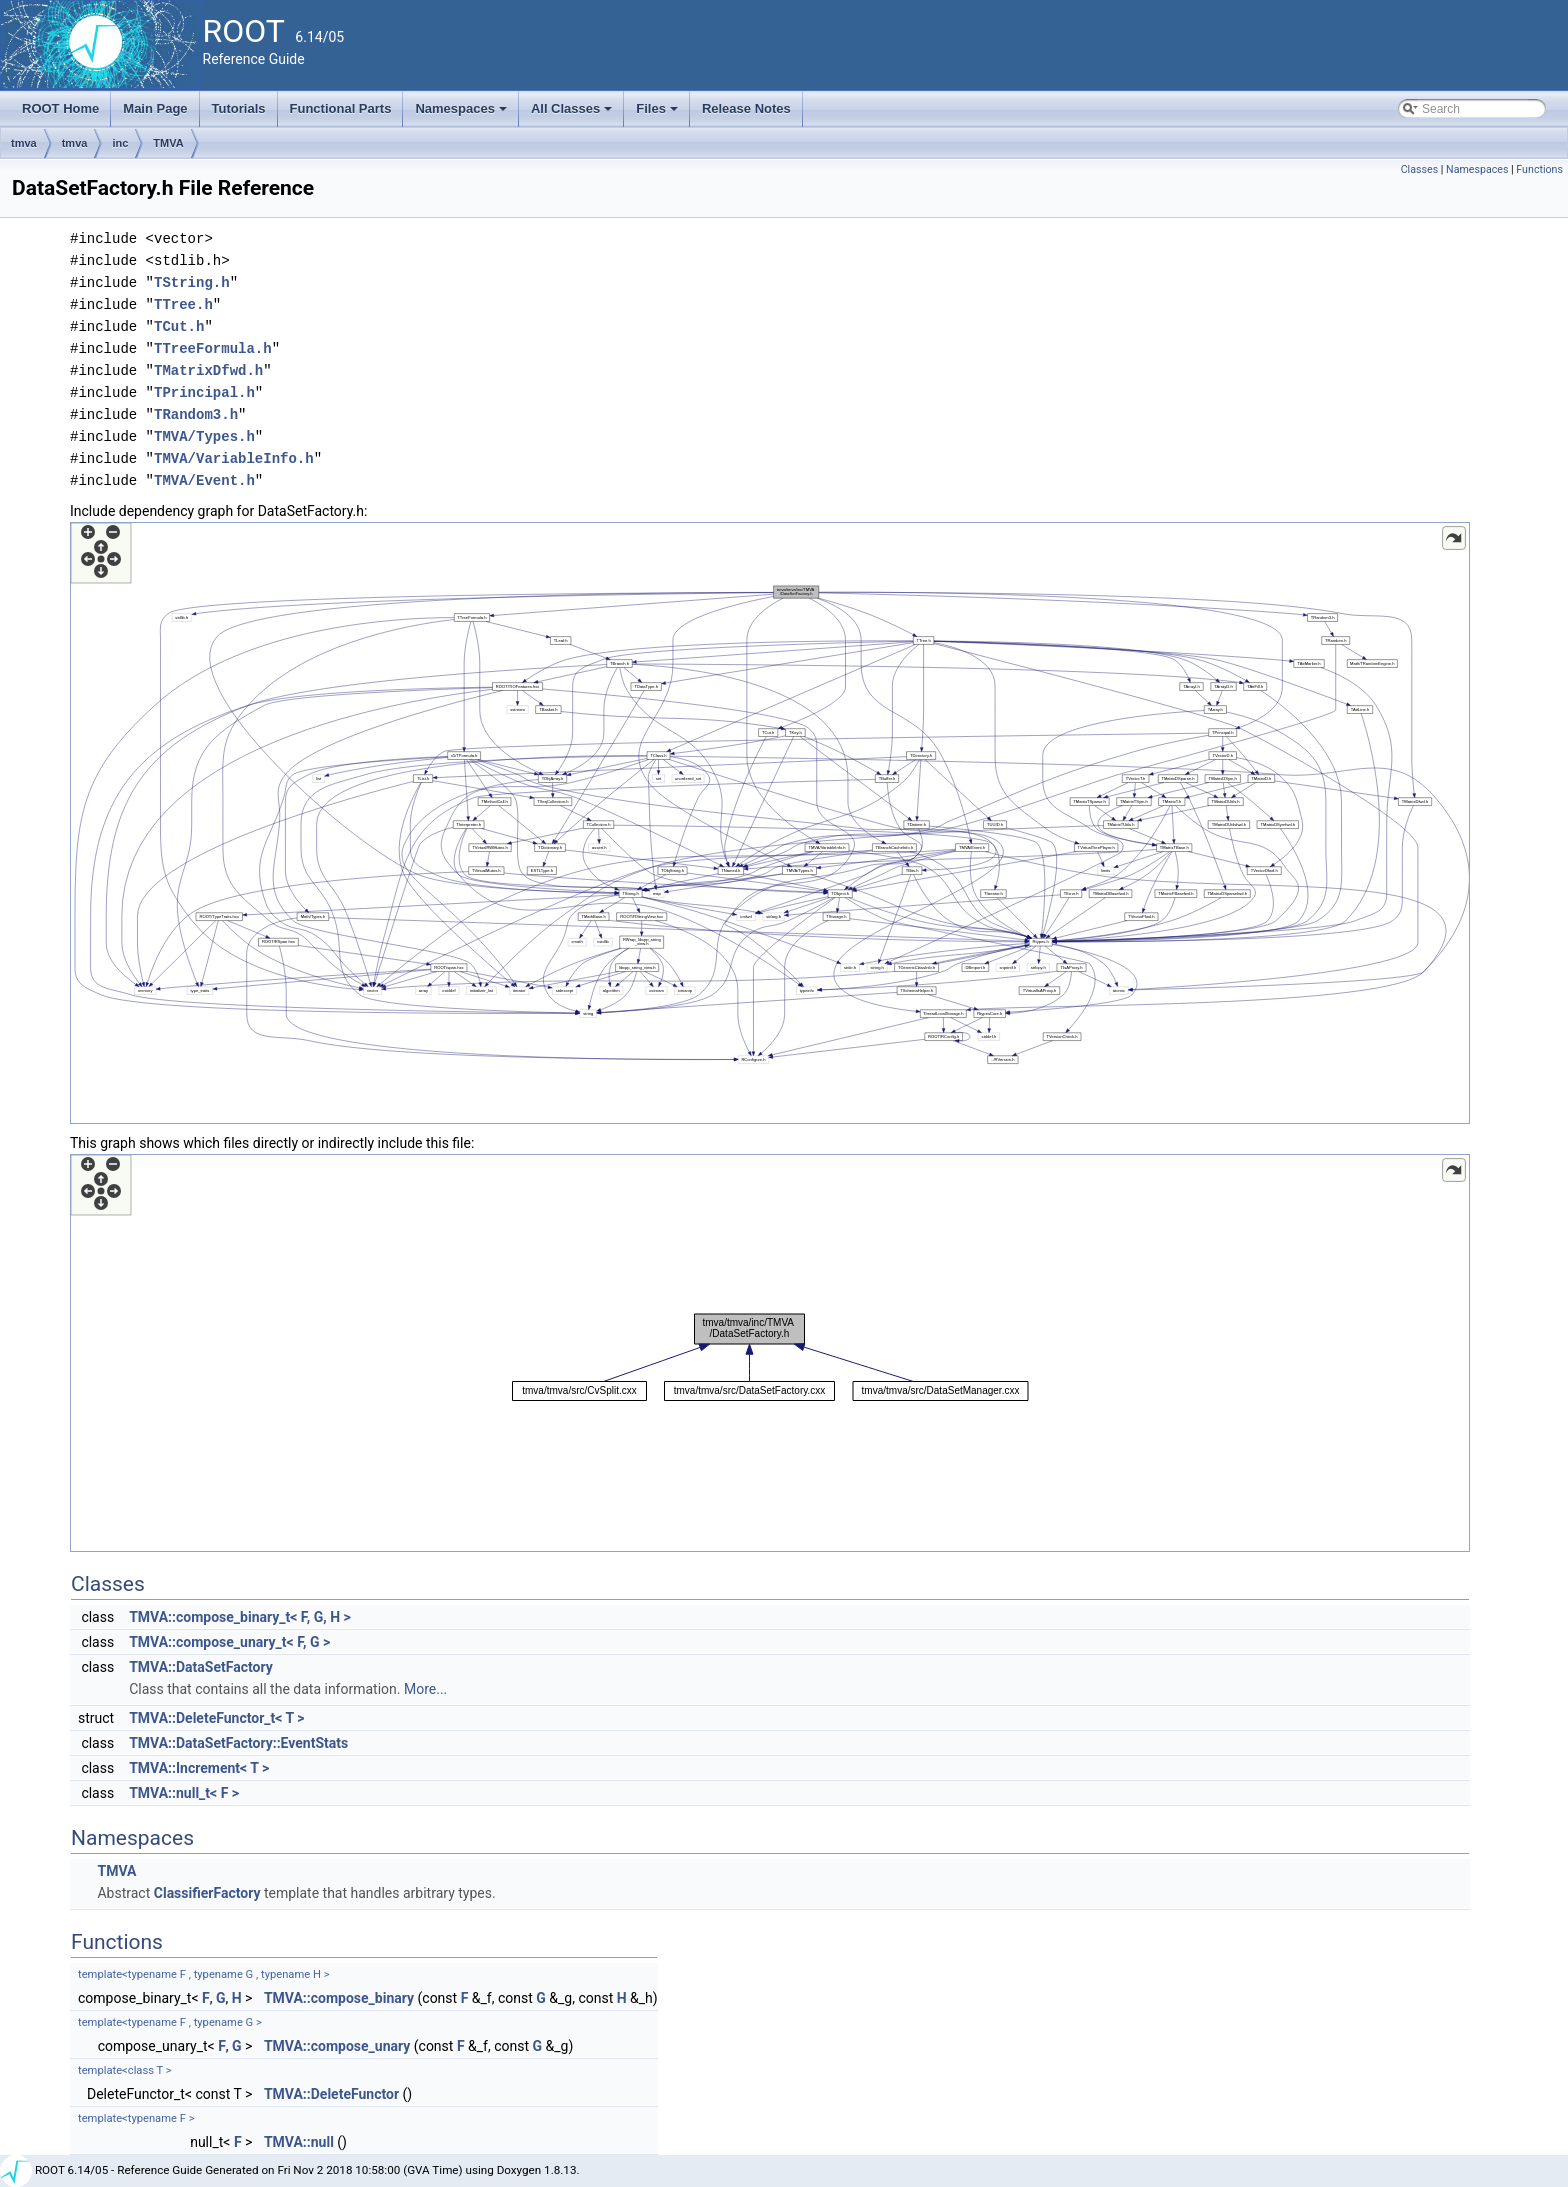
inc (120, 143)
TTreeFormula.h (213, 348)
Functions (1539, 169)
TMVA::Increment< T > (199, 1768)
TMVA (168, 143)
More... (425, 1689)
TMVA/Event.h (204, 480)
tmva (24, 143)
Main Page (155, 108)
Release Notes (746, 108)
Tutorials (239, 108)
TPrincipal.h (204, 392)
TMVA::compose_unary (337, 2046)
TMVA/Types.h (204, 436)
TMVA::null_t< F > (184, 1793)
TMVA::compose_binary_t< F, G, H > (240, 1617)
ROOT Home (60, 108)
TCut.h (179, 326)
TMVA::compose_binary (339, 1998)
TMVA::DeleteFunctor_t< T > (216, 1718)
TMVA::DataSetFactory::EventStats (238, 1743)
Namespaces (462, 114)
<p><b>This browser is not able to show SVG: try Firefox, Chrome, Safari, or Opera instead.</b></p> (770, 823)
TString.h (192, 282)
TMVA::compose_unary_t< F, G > (229, 1642)
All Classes (573, 114)
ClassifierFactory (207, 1893)
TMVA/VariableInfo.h (234, 458)
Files (658, 114)
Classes (1419, 169)
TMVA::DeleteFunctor (331, 2094)
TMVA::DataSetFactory (201, 1667)
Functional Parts (341, 108)
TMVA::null (299, 2142)
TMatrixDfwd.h (208, 370)
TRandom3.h (196, 414)
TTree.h (183, 304)
